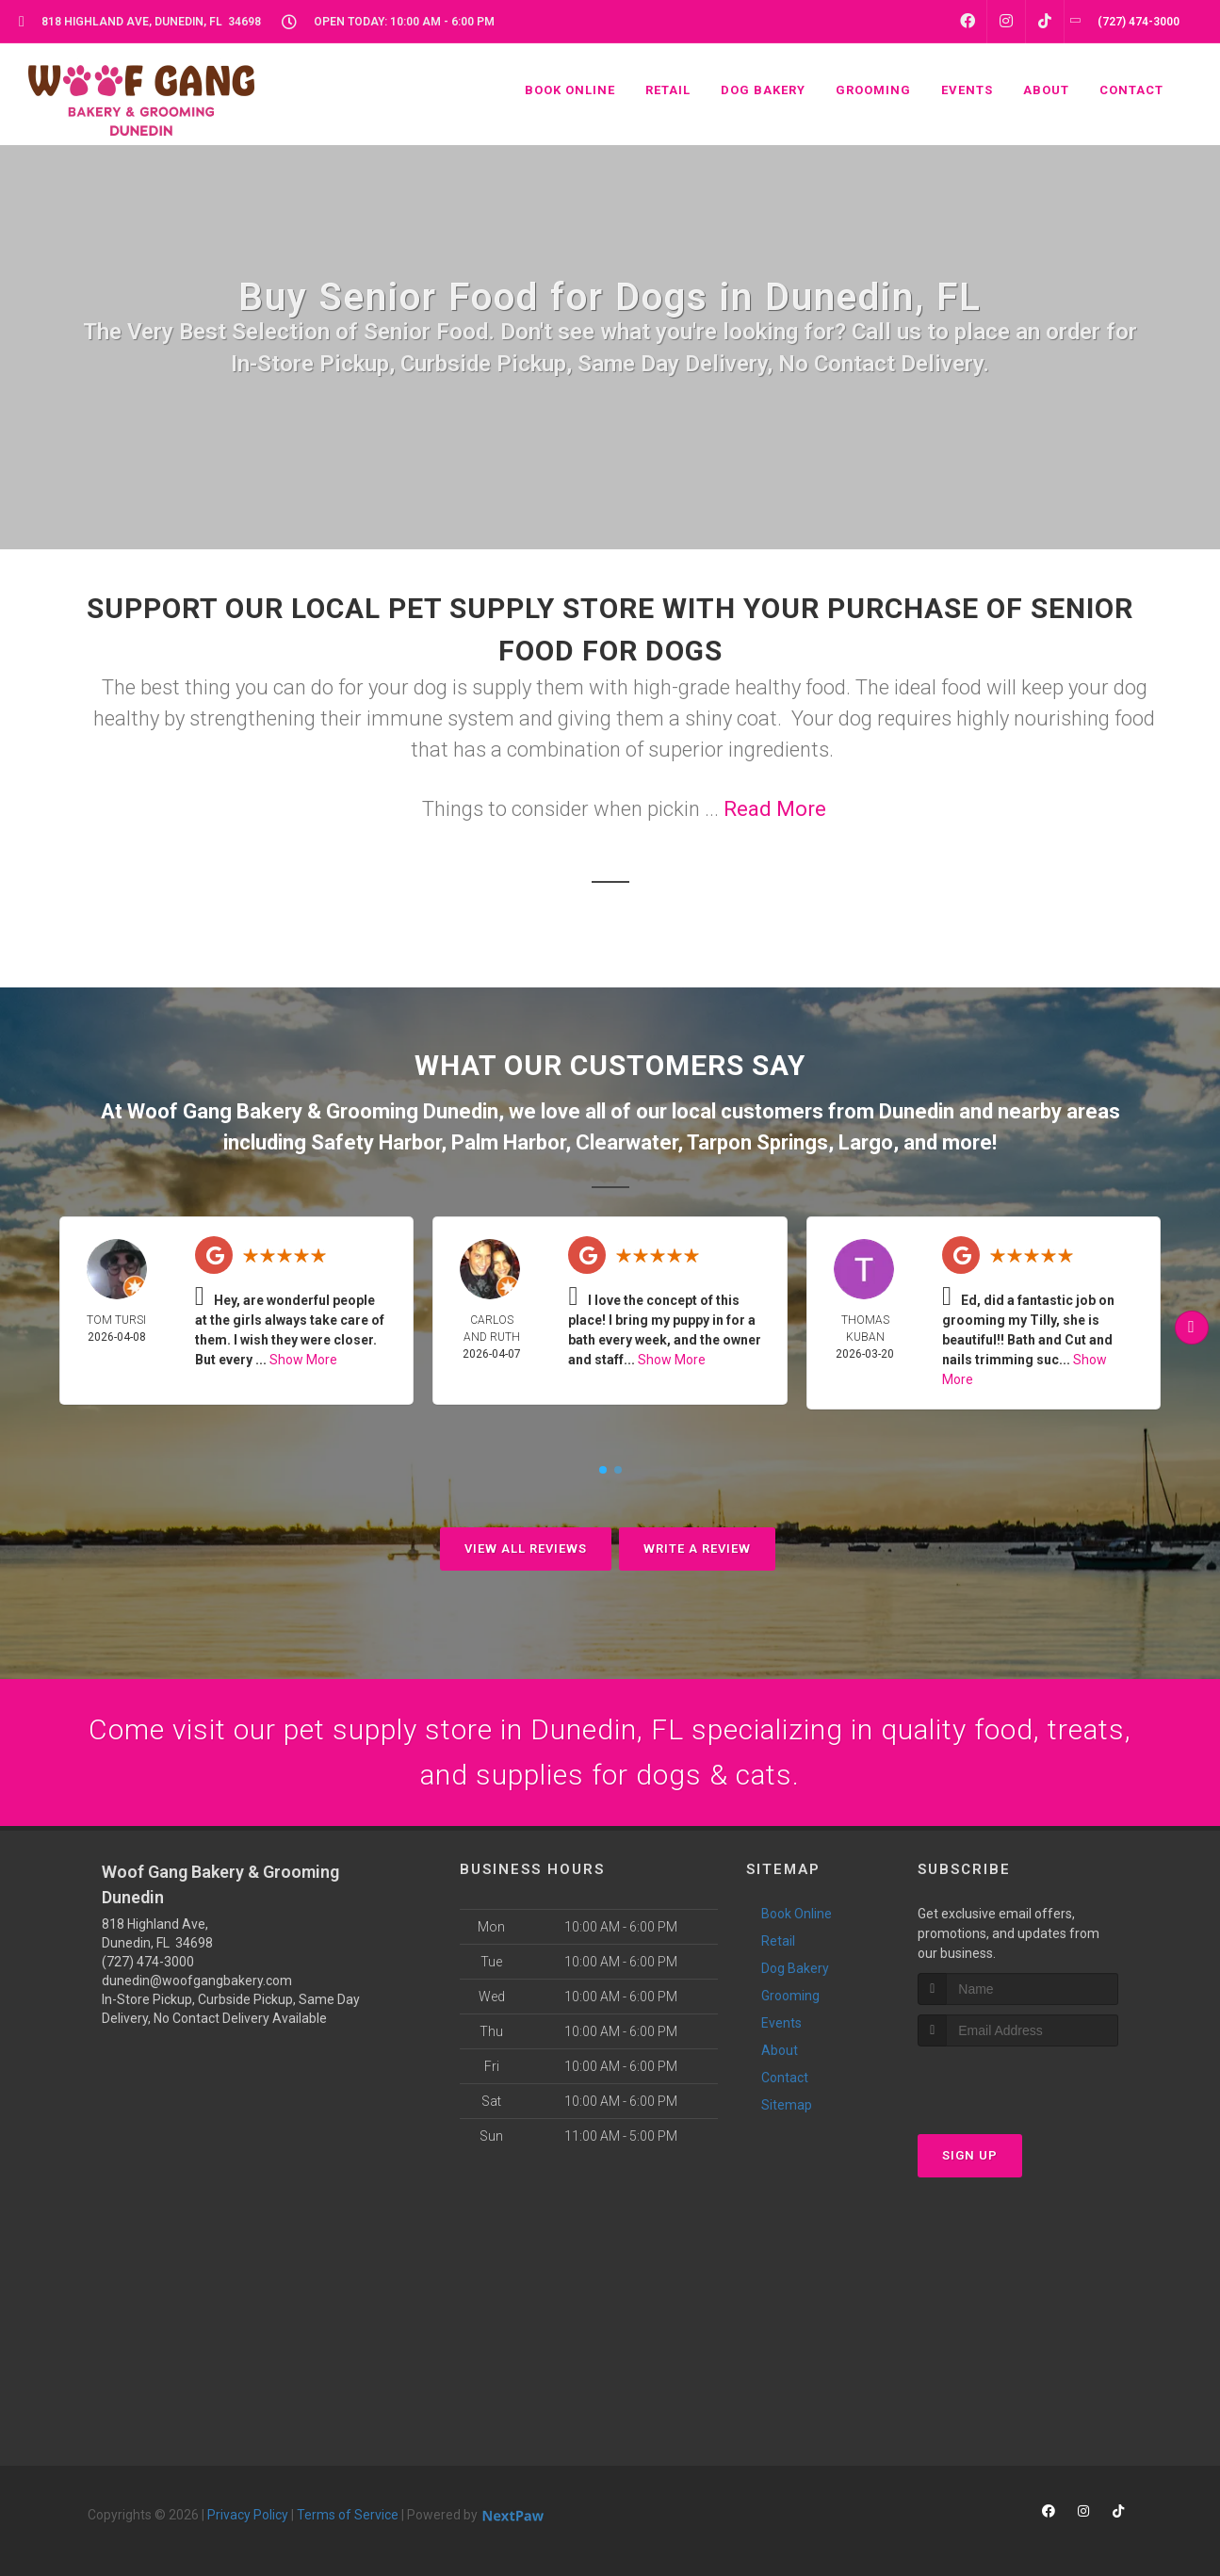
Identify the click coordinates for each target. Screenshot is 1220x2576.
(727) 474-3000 (148, 1961)
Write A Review (697, 1548)
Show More (303, 1359)
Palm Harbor (508, 1142)
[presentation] (1018, 2082)
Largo (865, 1142)
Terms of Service (348, 2514)
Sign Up (970, 2155)
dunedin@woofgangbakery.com (197, 1980)
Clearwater (626, 1142)
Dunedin (916, 1111)
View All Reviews (525, 1548)
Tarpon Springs (757, 1142)
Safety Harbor (376, 1142)
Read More (775, 809)
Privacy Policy (247, 2514)
